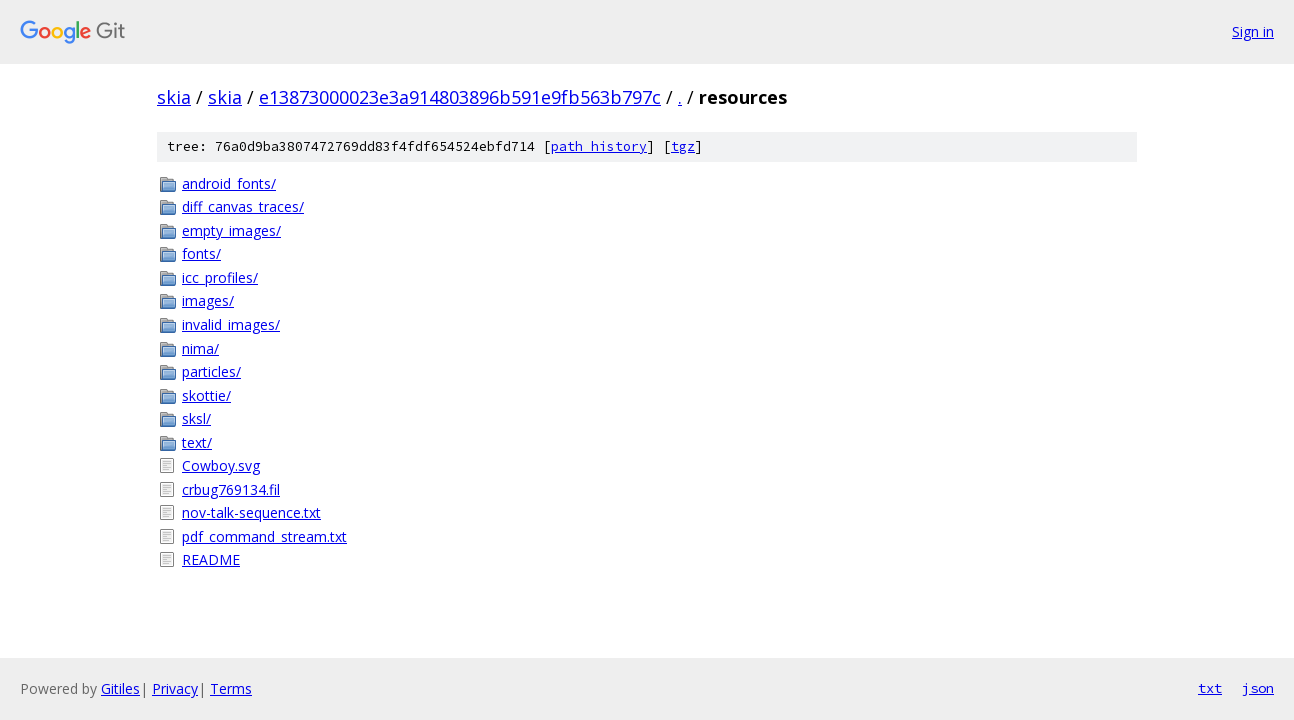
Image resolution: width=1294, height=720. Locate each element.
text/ (197, 442)
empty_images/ (231, 230)
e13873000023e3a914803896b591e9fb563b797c (460, 97)
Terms (231, 688)
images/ (208, 300)
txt (1210, 688)
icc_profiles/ (220, 277)
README (211, 559)
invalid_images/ (231, 324)
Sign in (1253, 31)
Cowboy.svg (221, 465)
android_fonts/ (229, 183)
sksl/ (196, 418)
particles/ (211, 371)
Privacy (175, 688)
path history (599, 146)
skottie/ (206, 395)
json (1258, 688)
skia (174, 97)
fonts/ (201, 253)
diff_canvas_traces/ (243, 206)
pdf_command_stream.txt (264, 536)
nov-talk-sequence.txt (251, 512)
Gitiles (120, 688)
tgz (683, 146)
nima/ (200, 348)
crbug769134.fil (231, 489)
